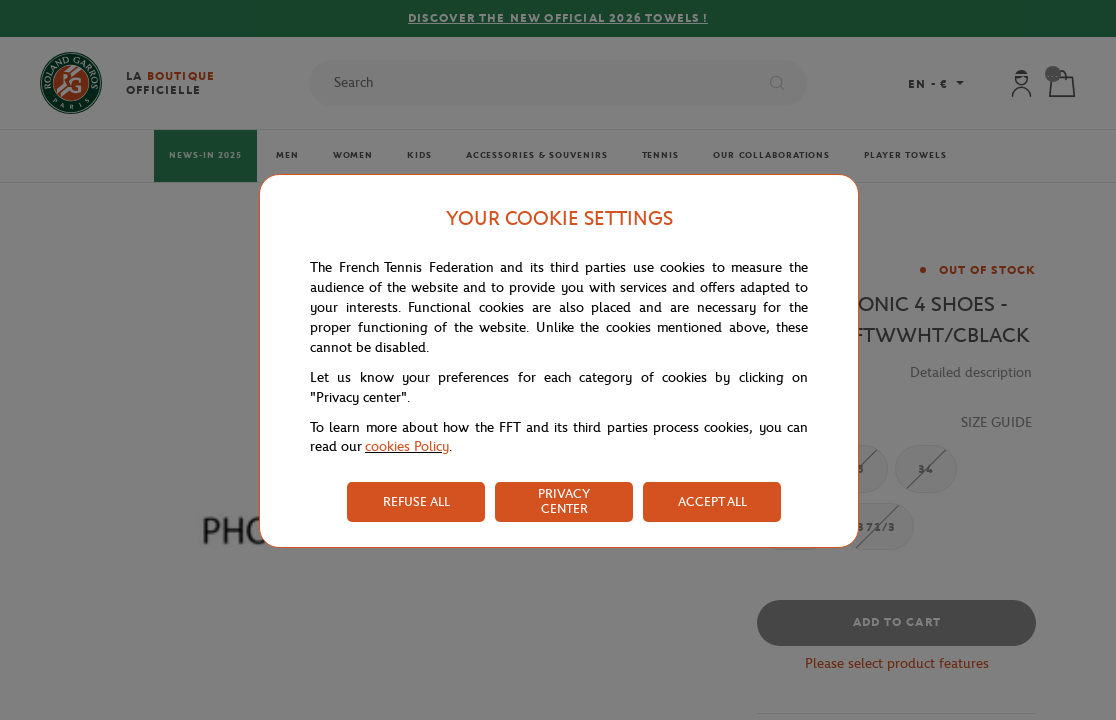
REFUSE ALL (416, 501)
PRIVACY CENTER (564, 501)
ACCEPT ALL (712, 501)
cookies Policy (407, 446)
